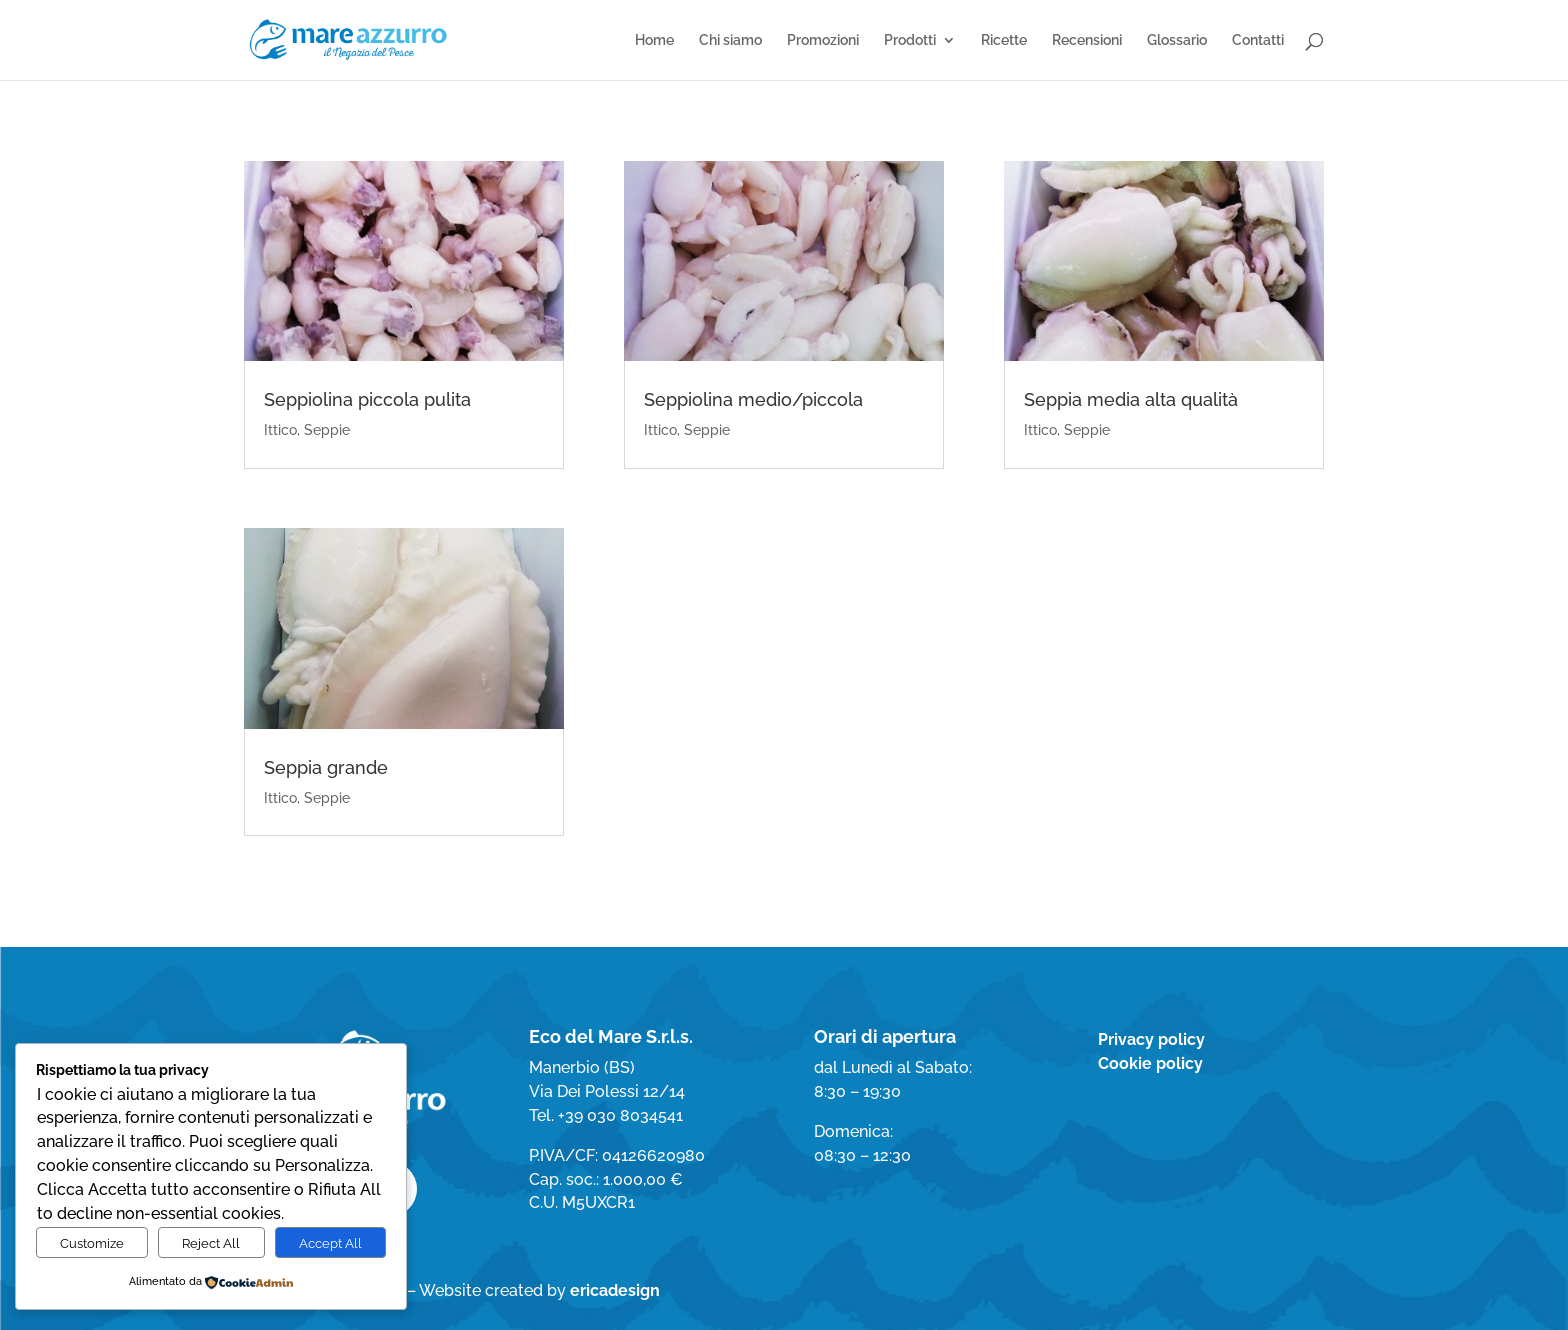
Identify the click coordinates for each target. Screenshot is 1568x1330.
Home (654, 40)
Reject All (211, 1243)
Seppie (327, 430)
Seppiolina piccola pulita (367, 399)
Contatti (1258, 40)
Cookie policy (1150, 1063)
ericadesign (615, 1290)
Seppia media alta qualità (1131, 399)
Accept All (330, 1243)
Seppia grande (326, 767)
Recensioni (1087, 40)
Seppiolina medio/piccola (753, 399)
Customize (92, 1243)
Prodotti (910, 40)
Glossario (1177, 40)
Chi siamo (730, 40)
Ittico (280, 430)
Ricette (1004, 40)
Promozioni (823, 40)
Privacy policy (1151, 1039)
